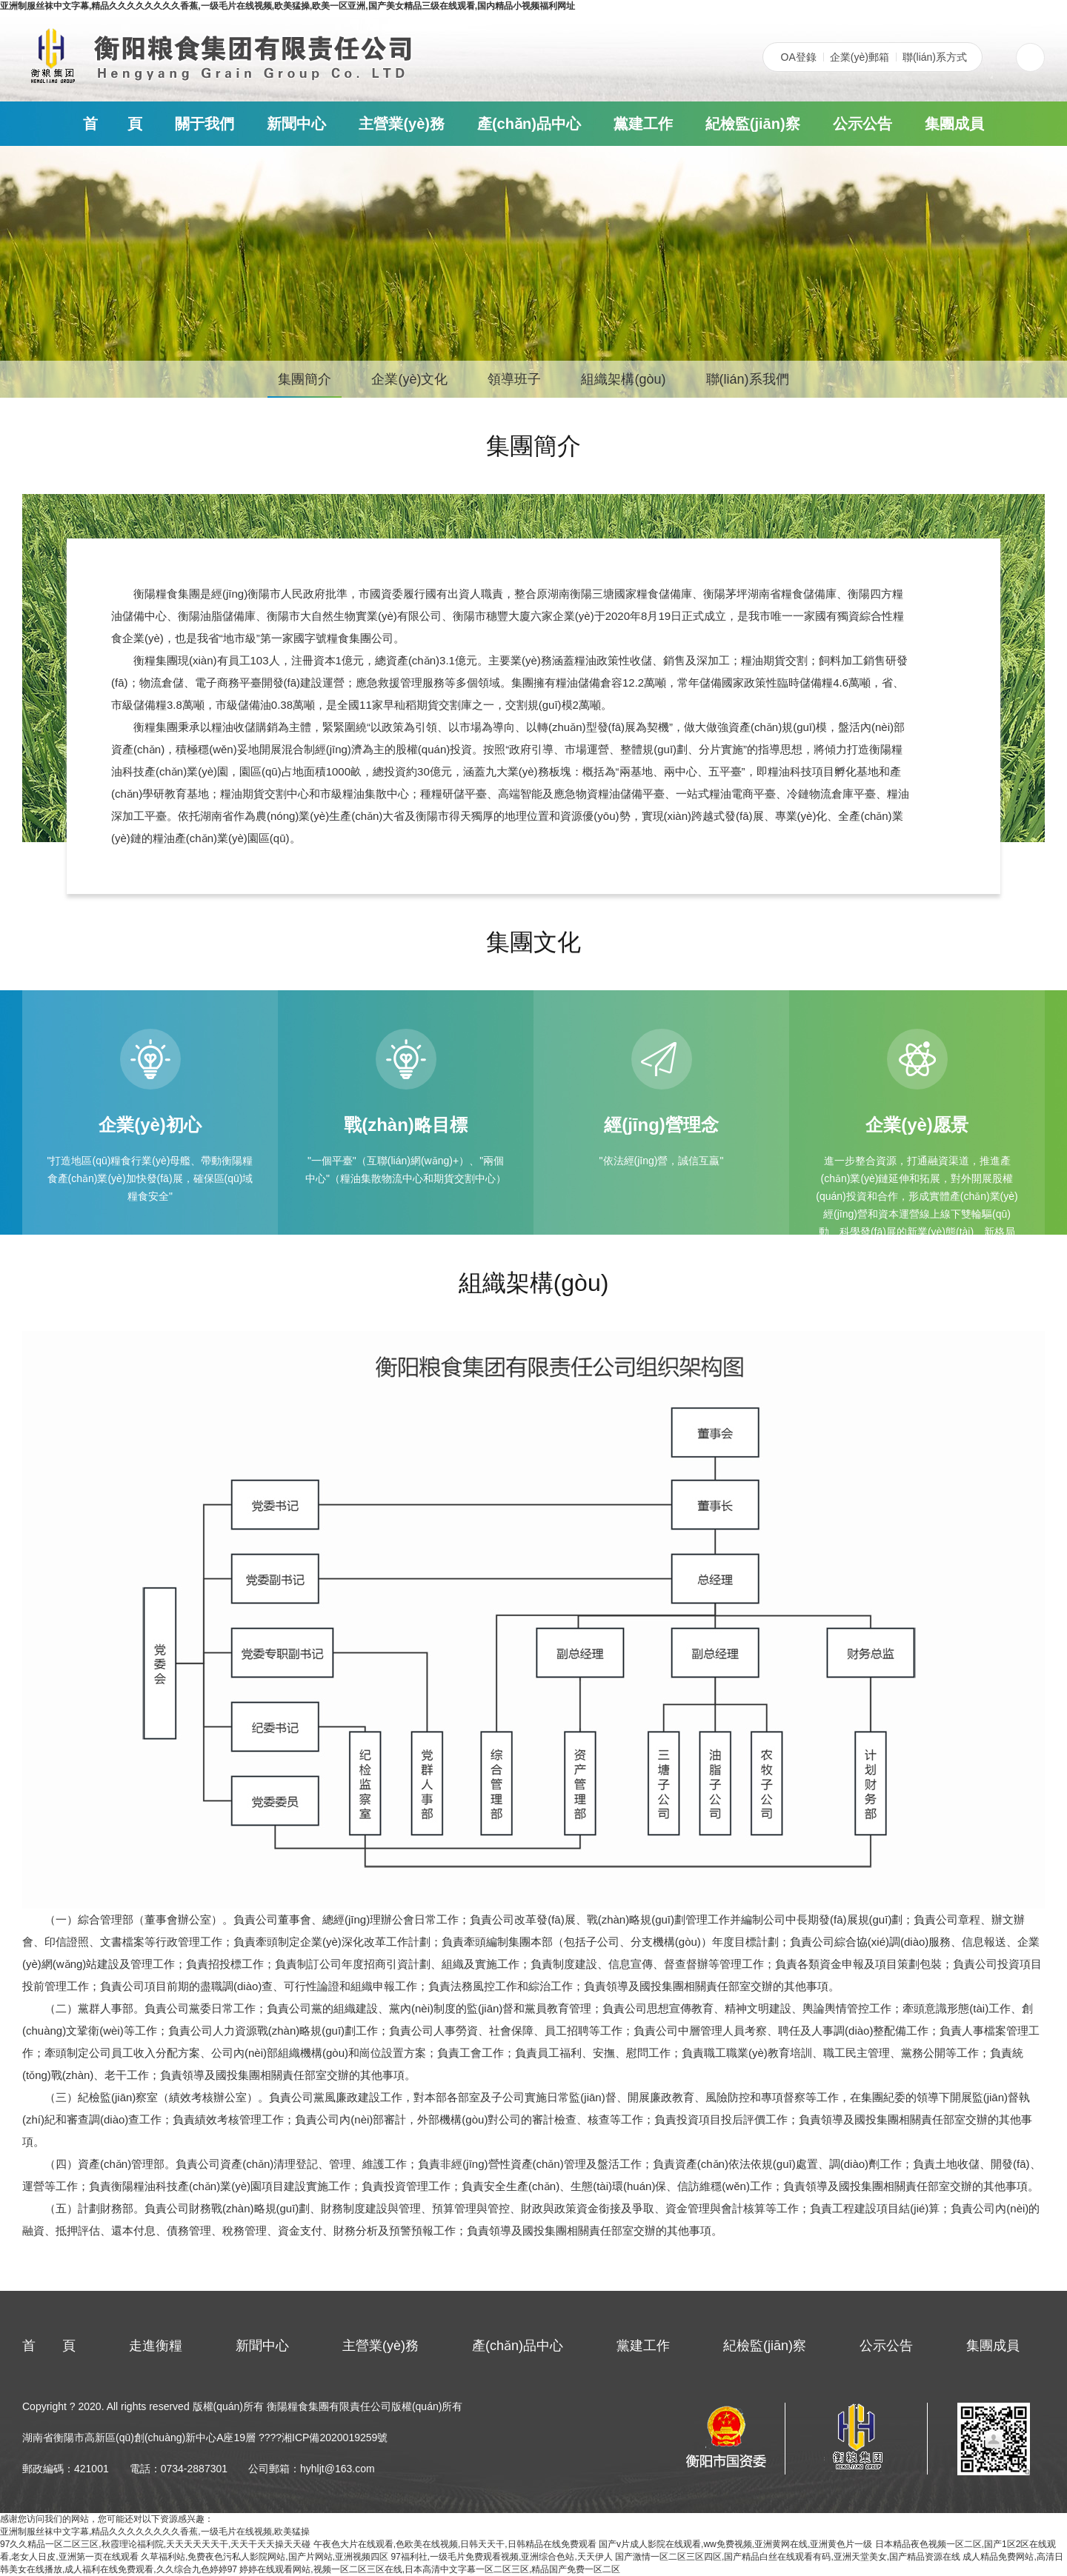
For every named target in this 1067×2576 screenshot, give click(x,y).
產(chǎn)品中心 (529, 124)
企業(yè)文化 (409, 379)
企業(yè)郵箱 (859, 57)
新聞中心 (296, 124)
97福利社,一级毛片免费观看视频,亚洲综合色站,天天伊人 (501, 2557)
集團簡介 (304, 379)
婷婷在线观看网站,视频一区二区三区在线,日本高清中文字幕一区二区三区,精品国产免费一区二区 (429, 2569)
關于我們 (204, 124)
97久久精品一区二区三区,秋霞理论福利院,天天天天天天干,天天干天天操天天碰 (155, 2544)
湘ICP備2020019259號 (335, 2437)
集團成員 (954, 124)
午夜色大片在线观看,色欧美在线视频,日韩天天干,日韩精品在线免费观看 (454, 2544)
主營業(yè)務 (402, 124)
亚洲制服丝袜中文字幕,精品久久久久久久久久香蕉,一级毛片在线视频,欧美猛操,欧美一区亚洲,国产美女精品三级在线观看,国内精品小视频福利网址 (287, 6)
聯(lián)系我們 (747, 379)
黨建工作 (643, 124)
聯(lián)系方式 (935, 57)
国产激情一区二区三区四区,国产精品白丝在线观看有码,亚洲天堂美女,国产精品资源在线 (787, 2557)
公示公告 (862, 124)
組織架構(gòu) (623, 379)
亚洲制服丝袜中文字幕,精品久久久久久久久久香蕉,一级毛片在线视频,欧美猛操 (155, 2531)
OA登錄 (799, 57)
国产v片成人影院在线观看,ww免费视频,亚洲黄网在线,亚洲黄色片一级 (735, 2544)
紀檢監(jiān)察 (752, 124)
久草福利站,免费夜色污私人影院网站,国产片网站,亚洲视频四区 (264, 2557)
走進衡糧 (155, 2345)
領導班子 (514, 379)
